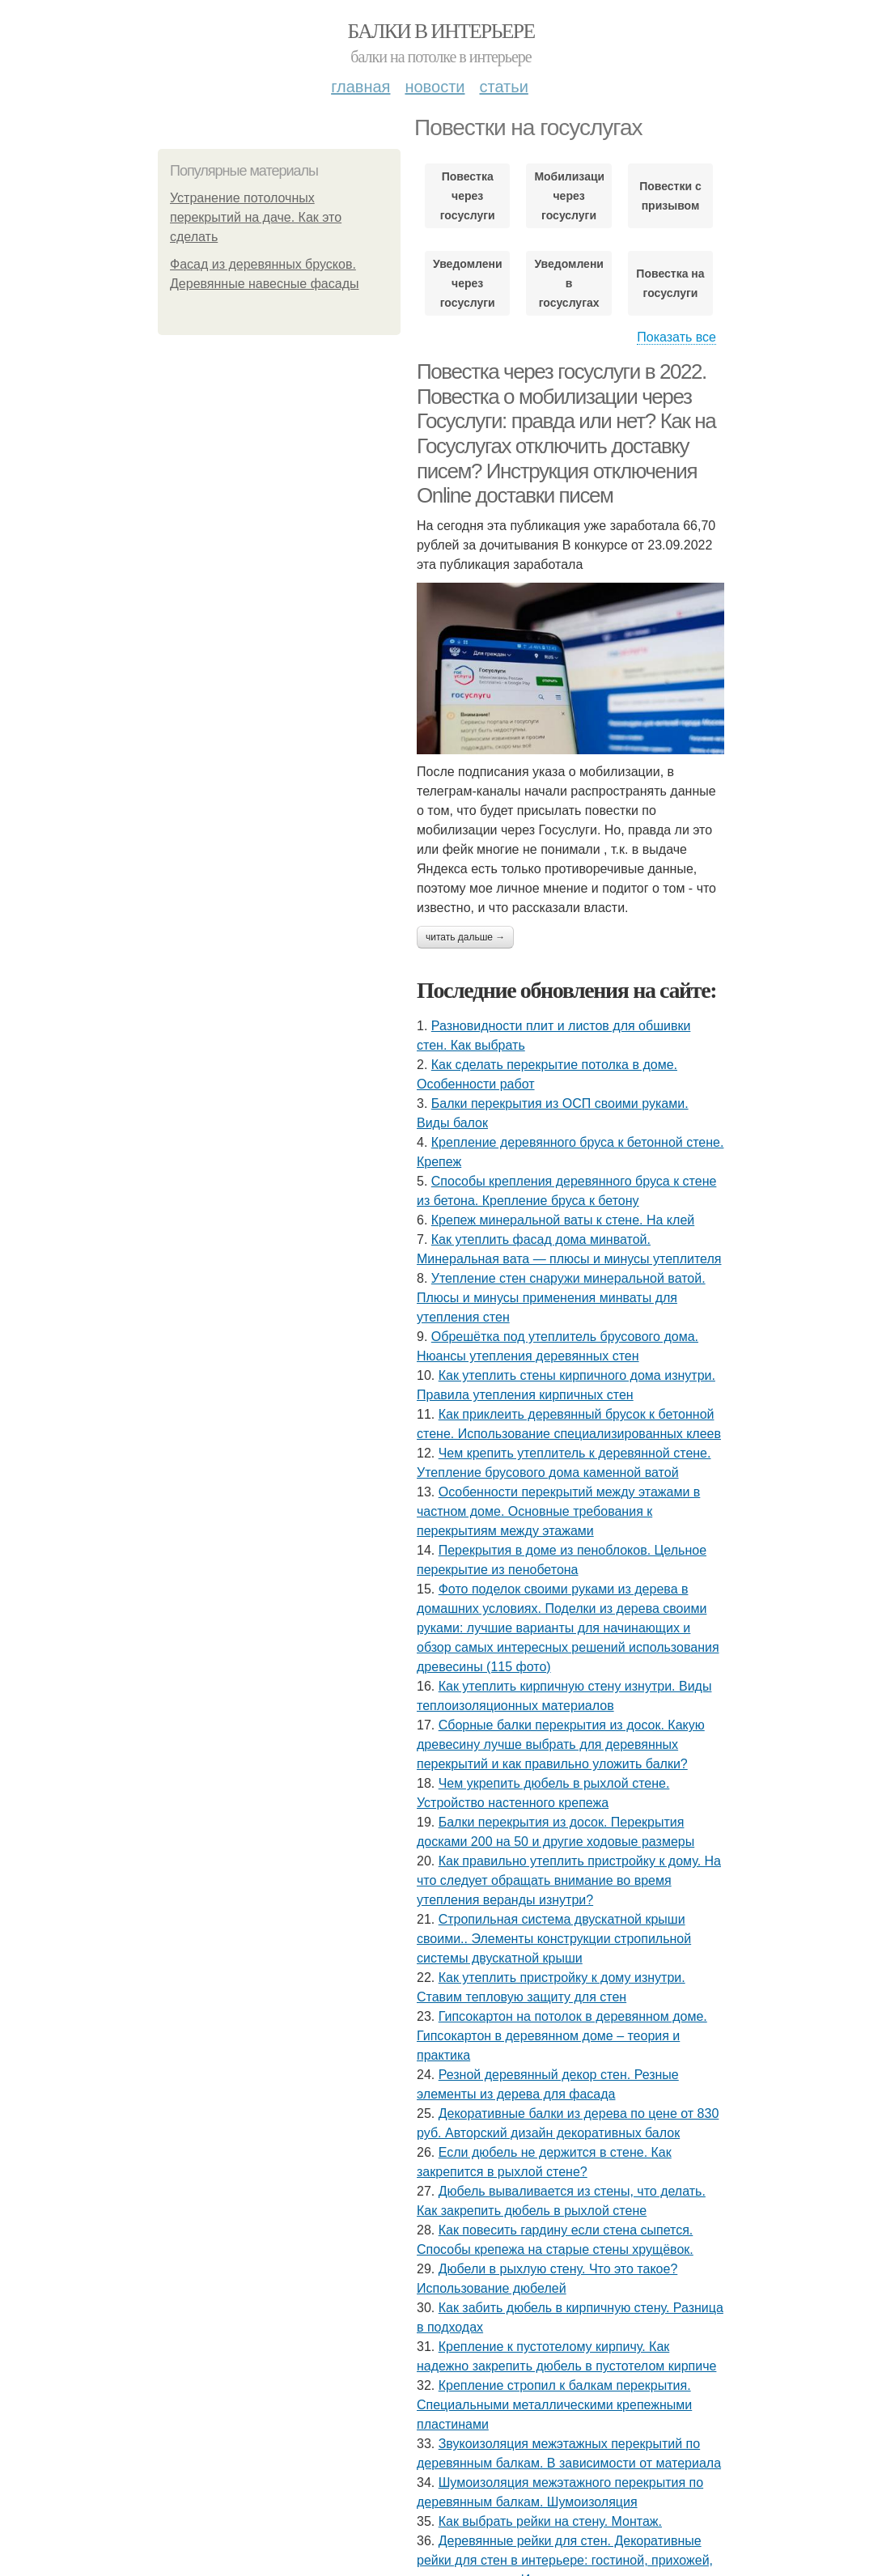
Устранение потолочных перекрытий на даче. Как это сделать (255, 217)
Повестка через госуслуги (467, 196)
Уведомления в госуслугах (568, 283)
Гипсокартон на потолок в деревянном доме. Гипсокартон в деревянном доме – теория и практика (562, 2035)
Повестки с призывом (670, 196)
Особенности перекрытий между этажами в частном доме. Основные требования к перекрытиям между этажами (558, 1511)
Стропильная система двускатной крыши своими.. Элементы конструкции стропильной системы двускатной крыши (554, 1938)
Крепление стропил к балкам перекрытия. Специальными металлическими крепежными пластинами (554, 2405)
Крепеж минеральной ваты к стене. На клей (562, 1220)
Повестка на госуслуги (670, 283)
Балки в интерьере (440, 31)
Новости (434, 86)
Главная (360, 86)
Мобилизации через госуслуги (568, 196)
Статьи (503, 86)
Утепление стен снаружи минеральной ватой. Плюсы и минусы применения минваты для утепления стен (561, 1297)
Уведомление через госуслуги (467, 283)
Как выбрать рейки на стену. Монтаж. (550, 2521)
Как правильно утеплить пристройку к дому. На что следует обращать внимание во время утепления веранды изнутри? (569, 1880)
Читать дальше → (465, 937)
